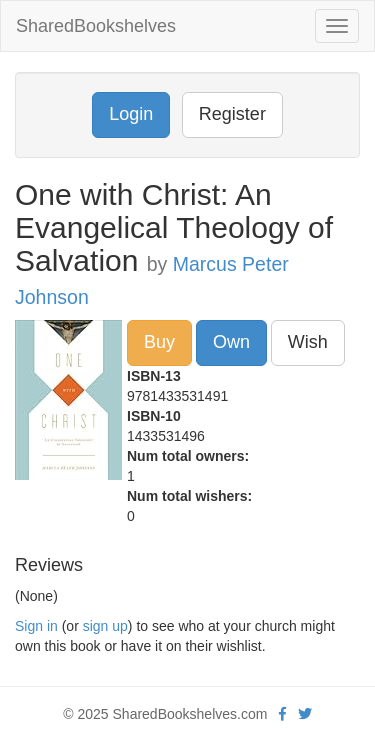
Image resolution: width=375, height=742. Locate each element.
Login (131, 114)
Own (231, 342)
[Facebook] (282, 714)
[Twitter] (305, 714)
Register (232, 114)
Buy (159, 342)
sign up (105, 626)
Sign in (36, 626)
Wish (308, 342)
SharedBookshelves (96, 26)
